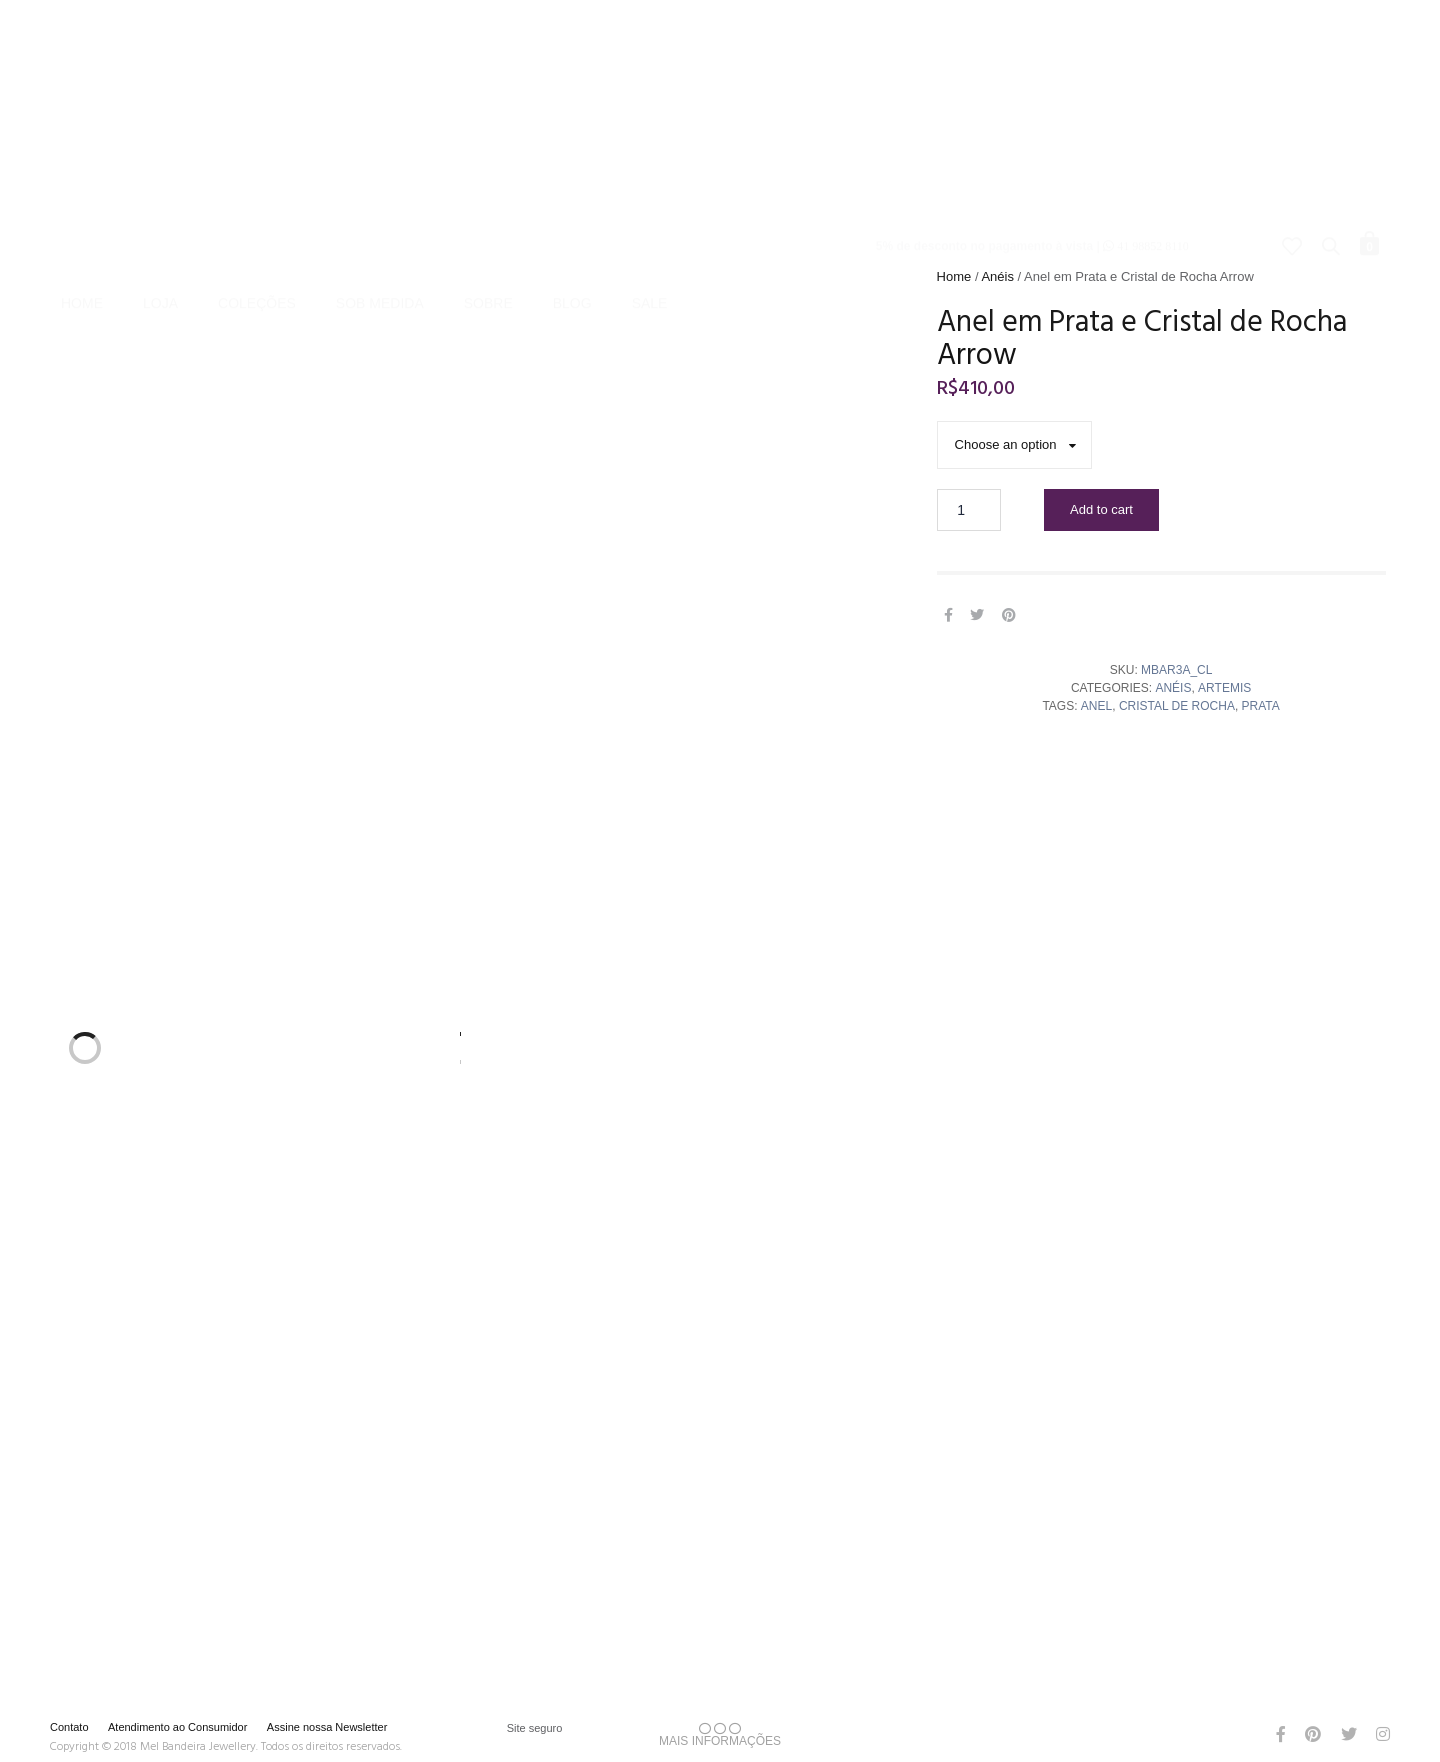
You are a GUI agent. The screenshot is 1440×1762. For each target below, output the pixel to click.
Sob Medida (380, 141)
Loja (160, 141)
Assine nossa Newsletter (327, 1727)
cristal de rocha (1177, 706)
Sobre (488, 141)
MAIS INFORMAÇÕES (720, 1735)
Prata (1261, 706)
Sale (650, 141)
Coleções (257, 141)
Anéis (997, 276)
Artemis (1224, 688)
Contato (69, 1727)
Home (82, 141)
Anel (1096, 706)
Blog (572, 141)
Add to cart (1101, 509)
